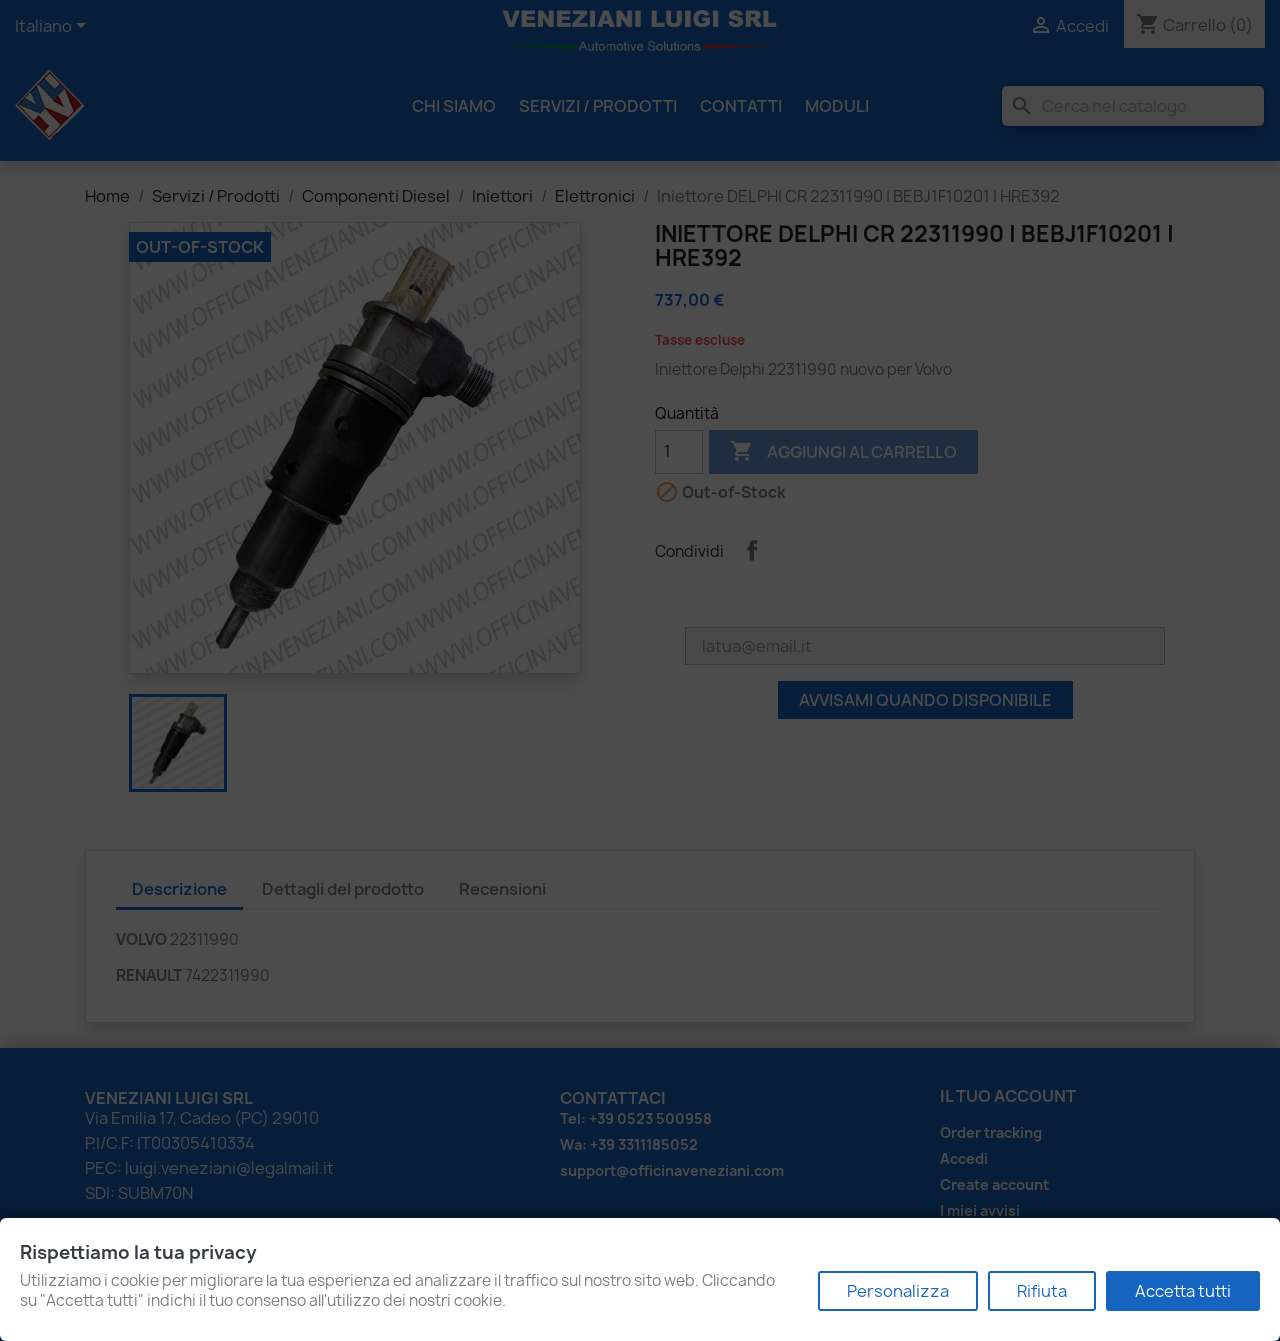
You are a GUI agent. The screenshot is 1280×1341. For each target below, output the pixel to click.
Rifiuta (1042, 1291)
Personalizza (898, 1291)
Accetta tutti (1183, 1291)
